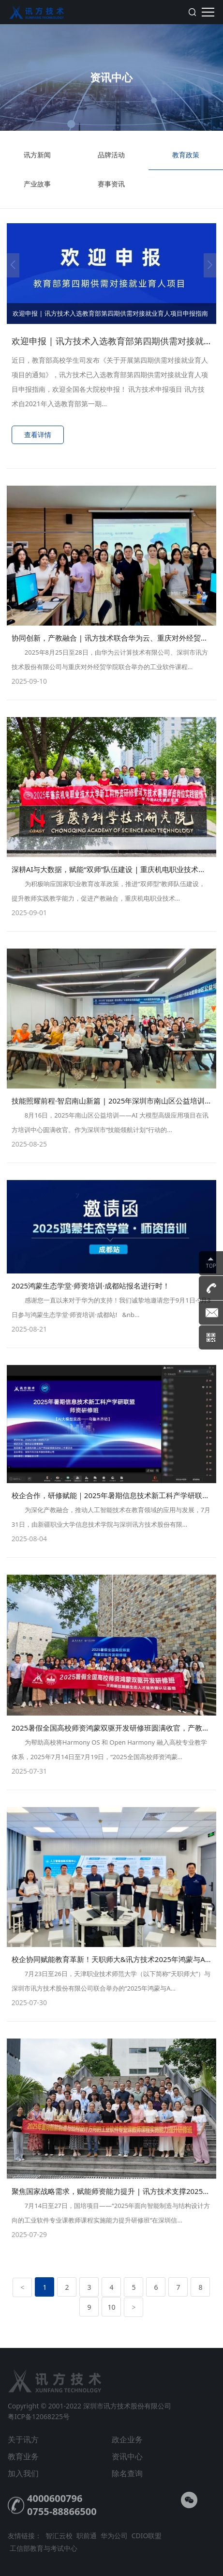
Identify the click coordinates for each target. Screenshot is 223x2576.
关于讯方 (23, 2439)
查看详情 (37, 434)
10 (111, 2307)
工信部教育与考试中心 (43, 2548)
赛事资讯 (111, 189)
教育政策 (186, 159)
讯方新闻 (37, 159)
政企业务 (127, 2439)
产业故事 (37, 189)
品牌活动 (111, 159)
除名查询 (127, 2473)
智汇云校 (59, 2535)
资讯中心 (127, 2456)
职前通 (86, 2535)
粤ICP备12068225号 (39, 2416)
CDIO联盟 (147, 2535)
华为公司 (114, 2535)
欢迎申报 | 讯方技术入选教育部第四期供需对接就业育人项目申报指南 (110, 313)
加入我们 (23, 2473)
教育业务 (23, 2456)
